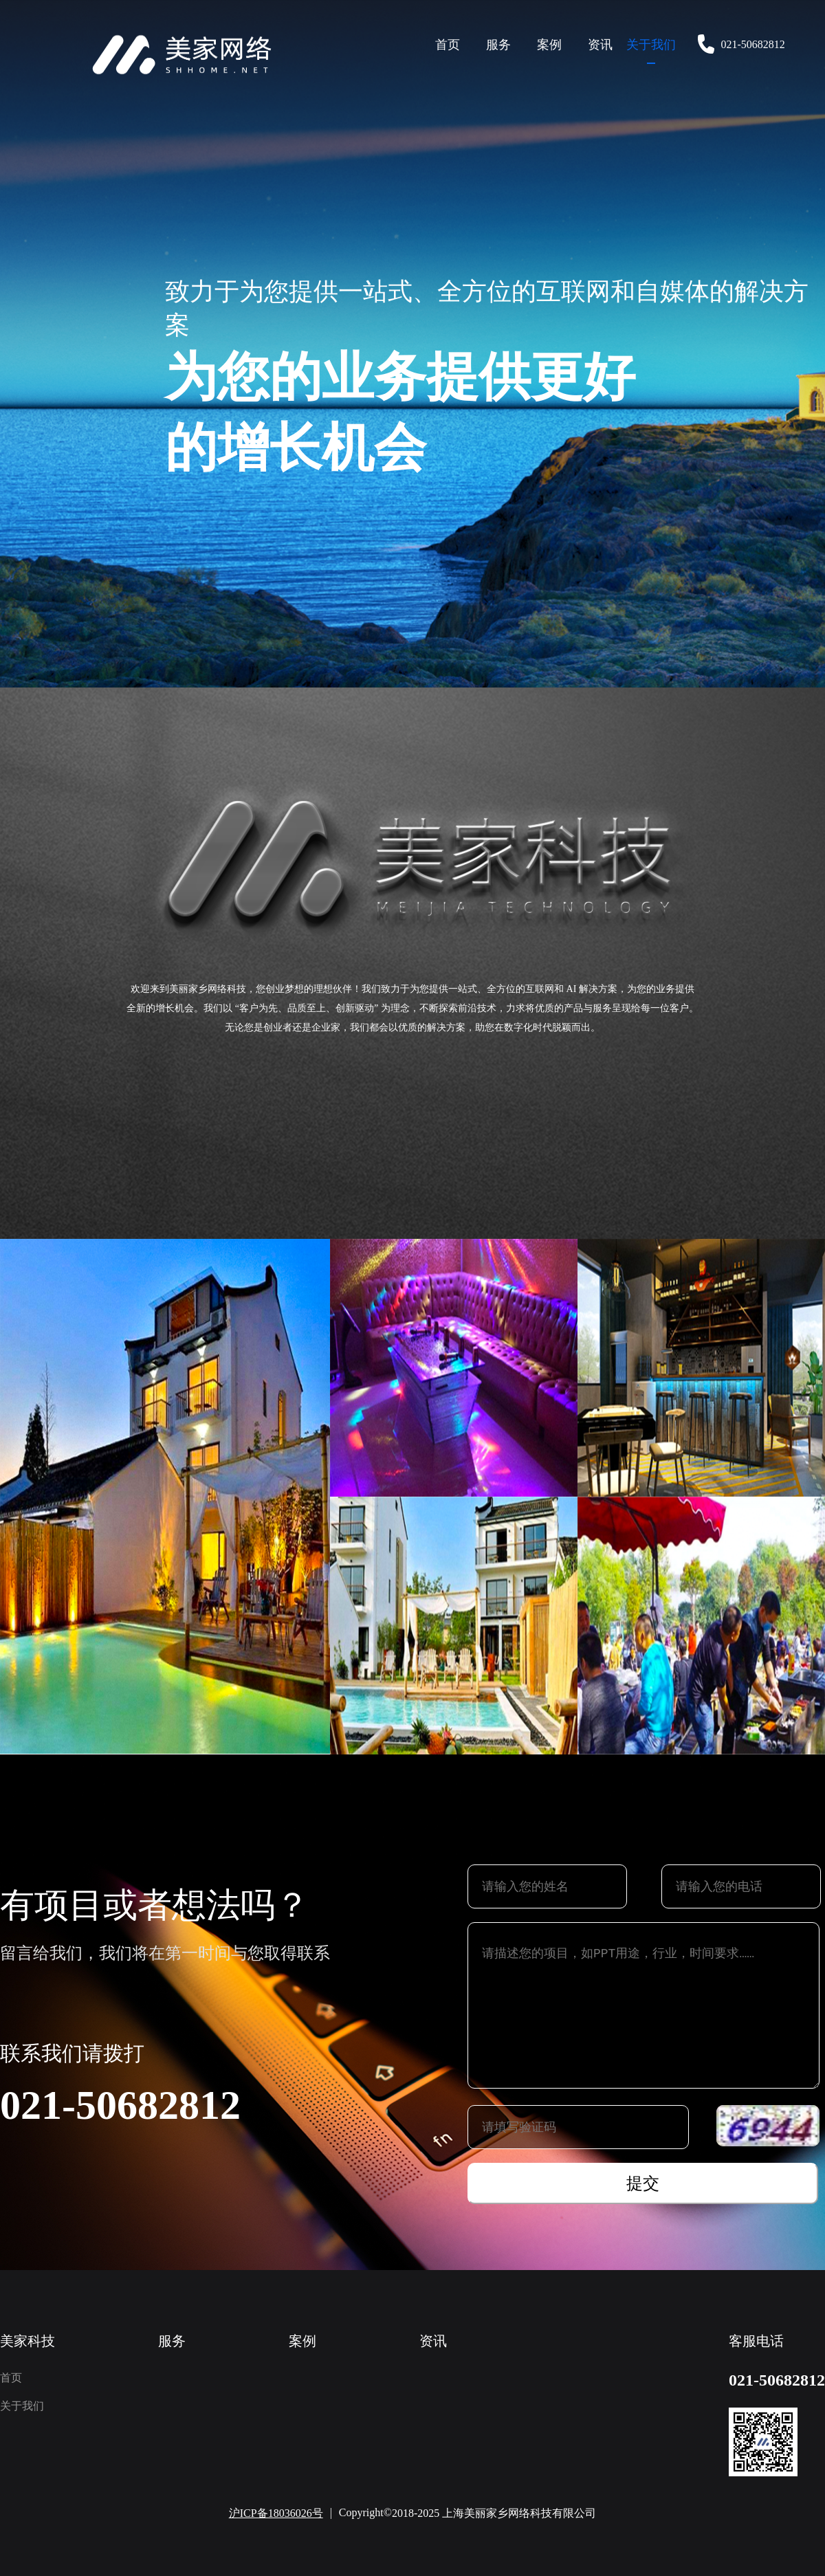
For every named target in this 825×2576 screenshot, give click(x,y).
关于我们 (651, 45)
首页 (447, 45)
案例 (549, 45)
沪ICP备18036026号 (276, 2513)
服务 (498, 45)
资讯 (600, 45)
